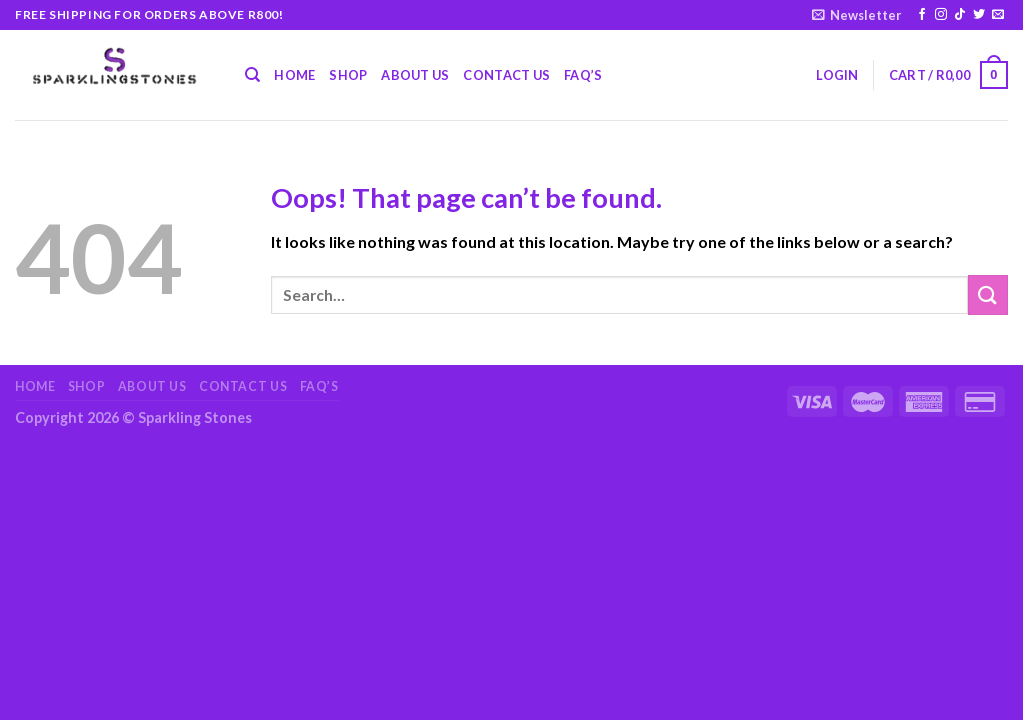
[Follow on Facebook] (922, 15)
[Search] (252, 75)
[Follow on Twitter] (979, 15)
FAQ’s (583, 75)
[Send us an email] (998, 15)
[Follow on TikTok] (960, 15)
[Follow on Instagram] (941, 15)
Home (294, 75)
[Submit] (988, 294)
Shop (348, 75)
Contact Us (506, 75)
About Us (415, 75)
